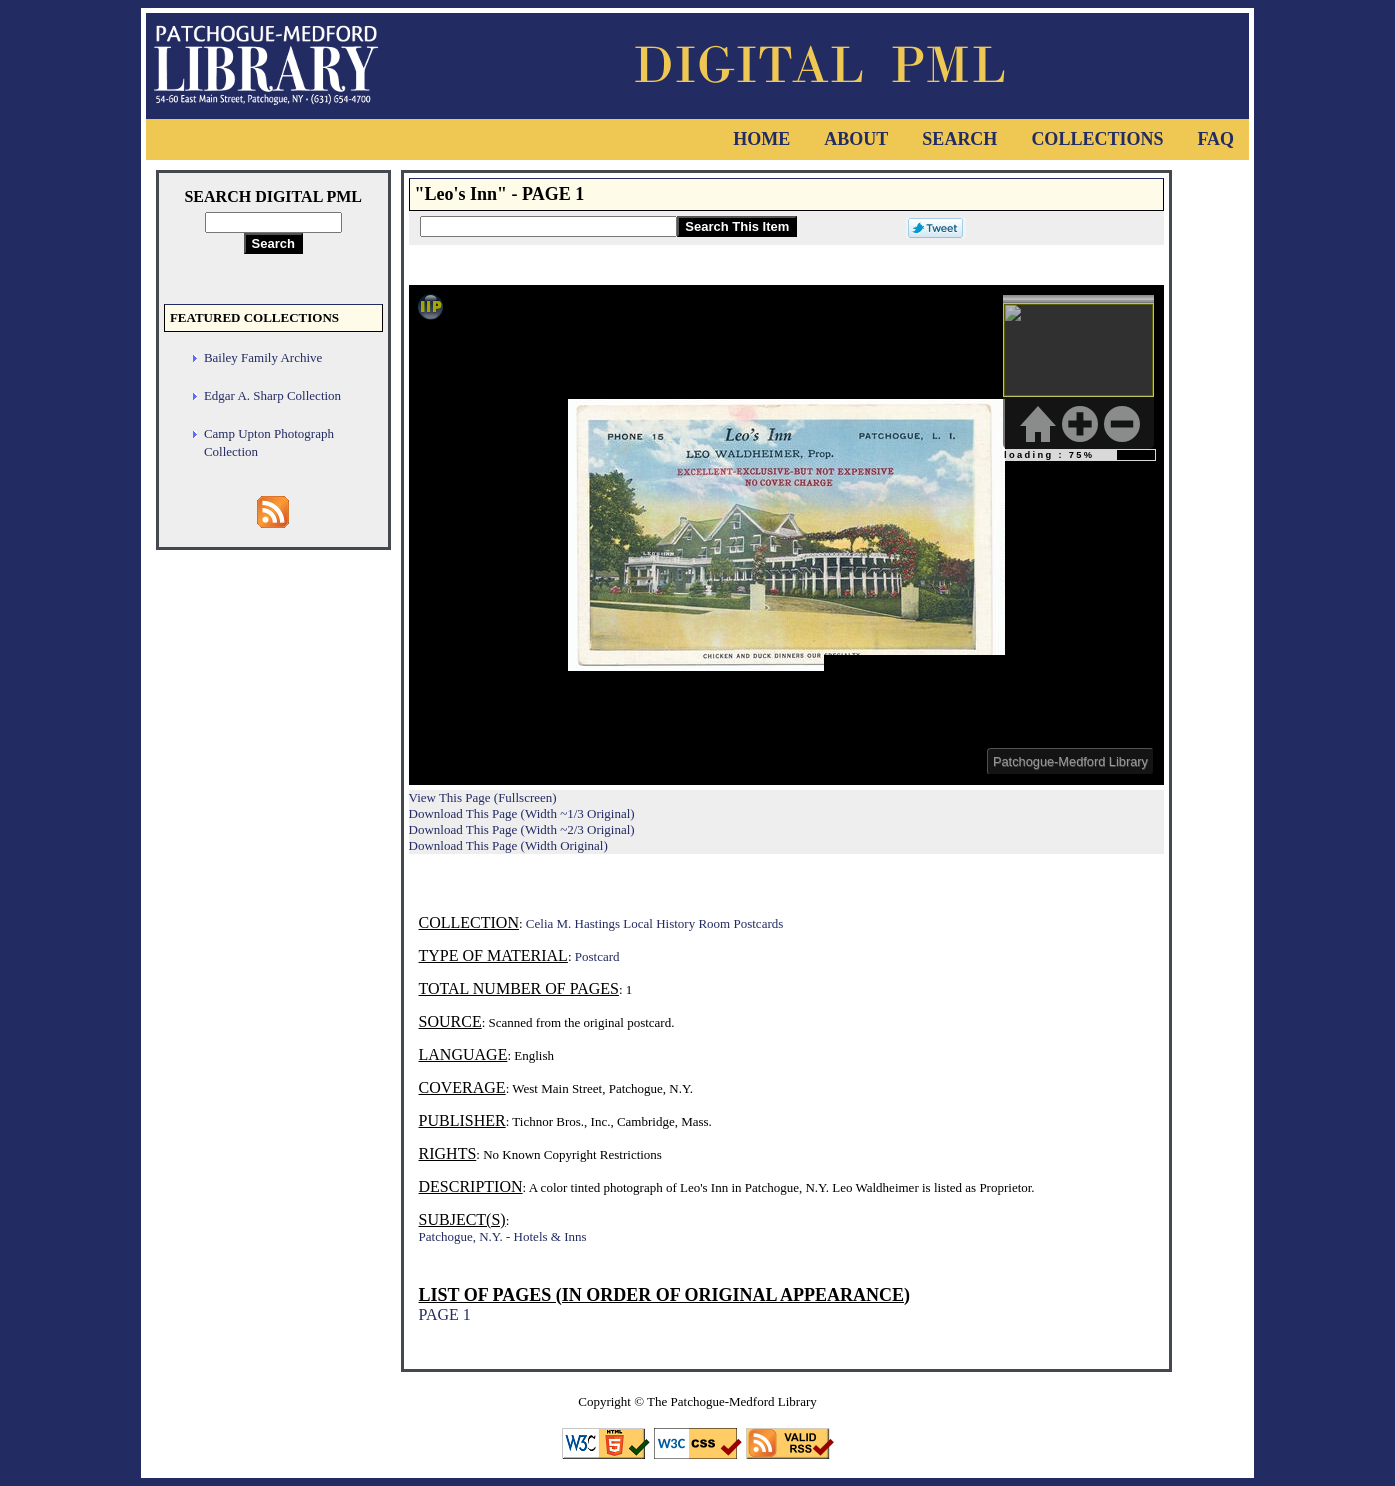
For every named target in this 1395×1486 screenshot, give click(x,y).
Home (761, 139)
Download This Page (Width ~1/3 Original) (522, 813)
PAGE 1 (445, 1314)
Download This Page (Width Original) (508, 845)
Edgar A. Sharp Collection (272, 395)
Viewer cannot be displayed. (786, 535)
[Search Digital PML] (273, 222)
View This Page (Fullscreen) (483, 797)
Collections (1097, 139)
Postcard (597, 956)
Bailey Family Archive (263, 357)
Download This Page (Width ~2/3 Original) (522, 829)
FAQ (1215, 139)
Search (959, 139)
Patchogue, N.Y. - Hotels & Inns (503, 1236)
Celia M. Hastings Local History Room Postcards (654, 923)
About (856, 139)
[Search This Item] (548, 226)
